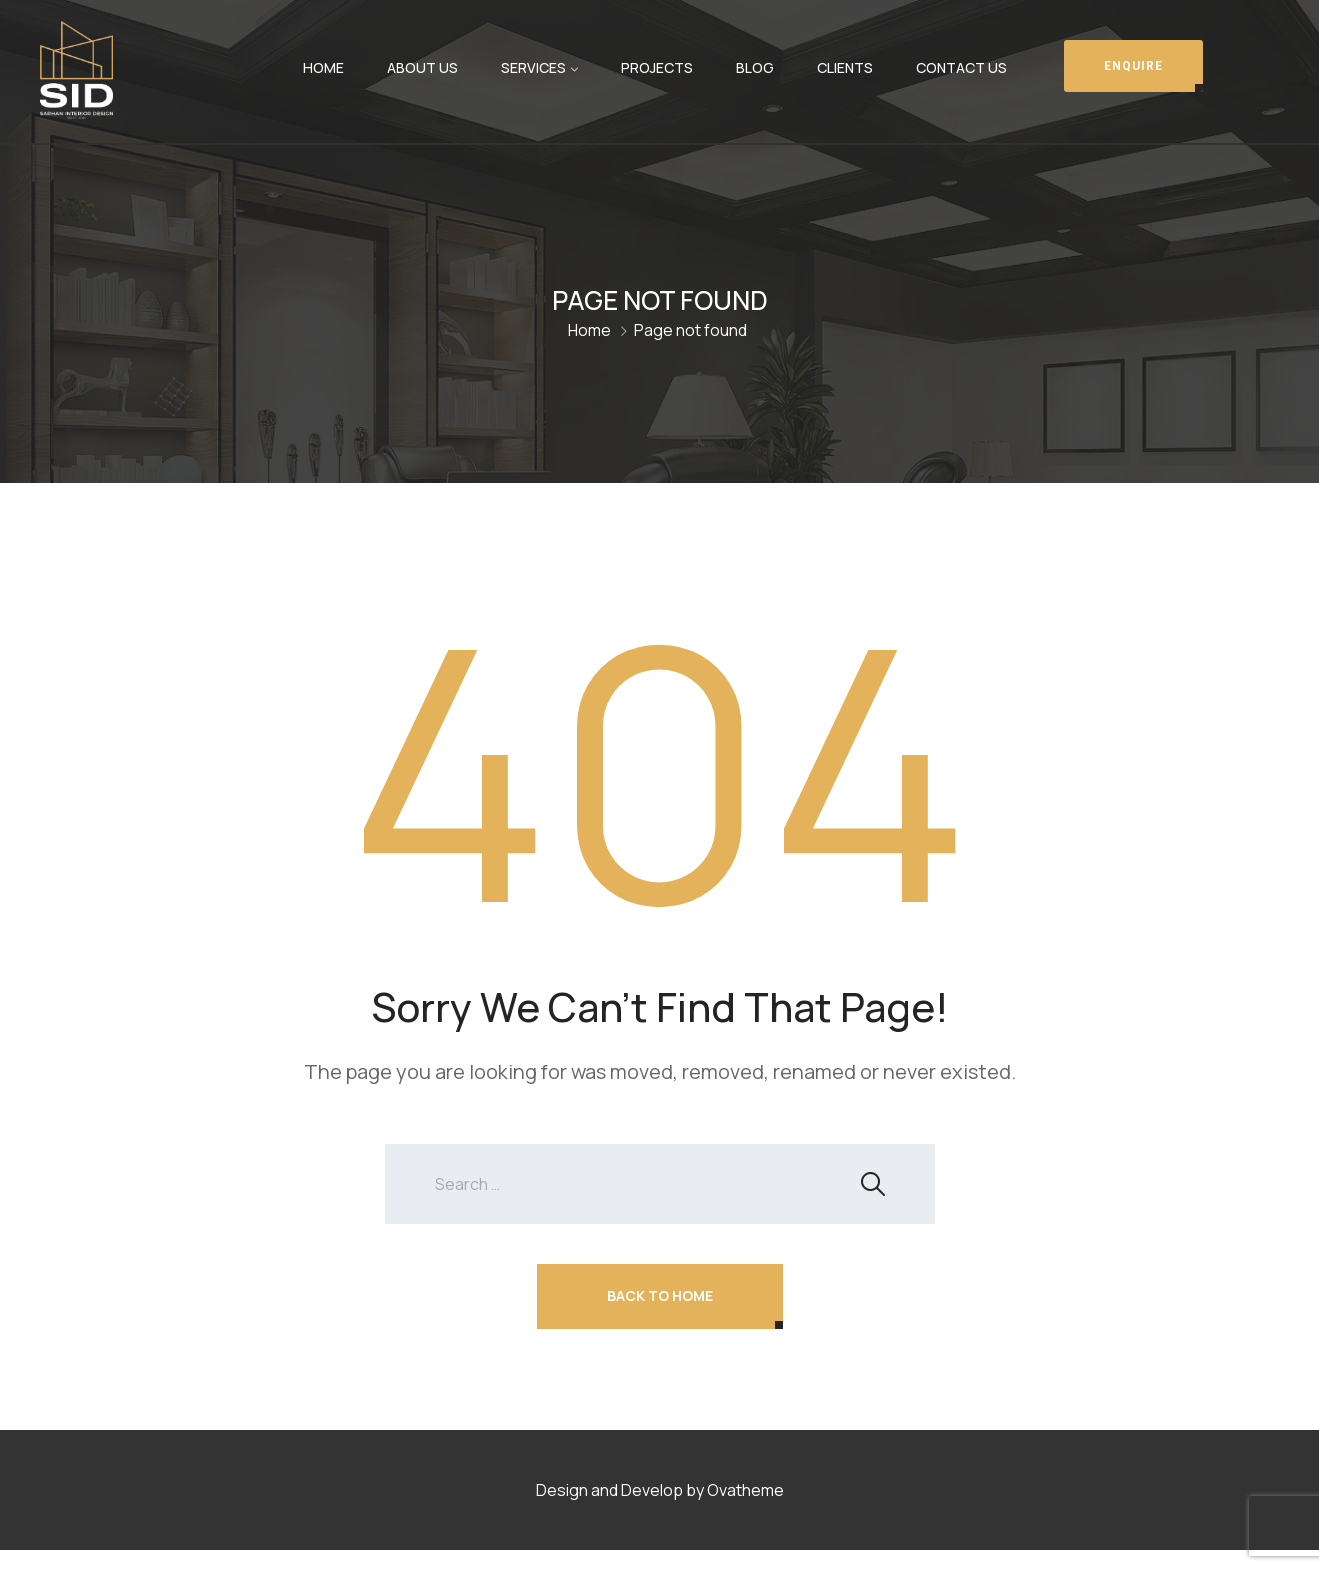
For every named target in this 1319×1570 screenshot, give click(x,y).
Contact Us (961, 67)
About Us (422, 67)
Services (533, 67)
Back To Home (660, 1295)
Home (323, 67)
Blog (755, 67)
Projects (657, 67)
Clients (845, 67)
